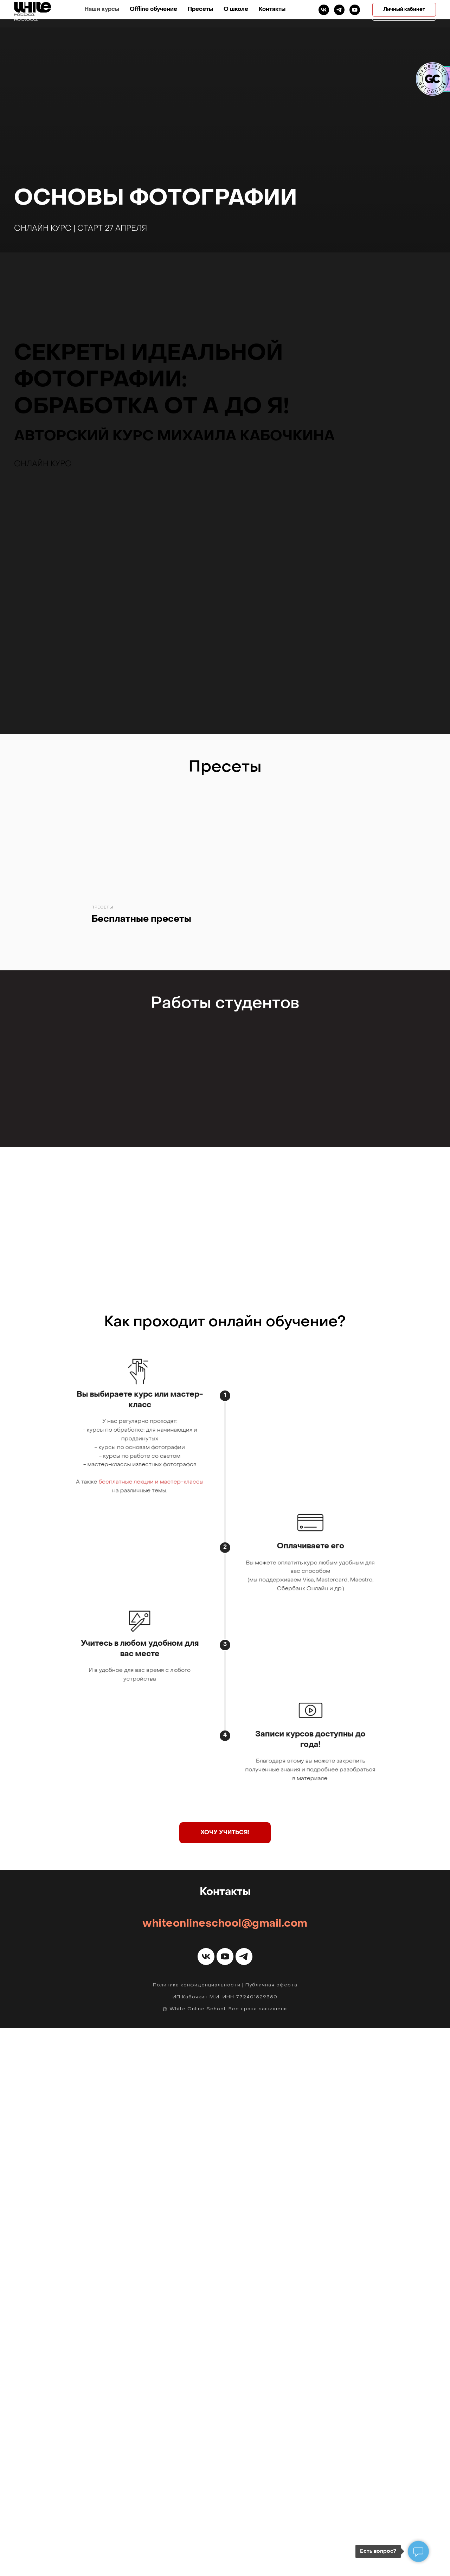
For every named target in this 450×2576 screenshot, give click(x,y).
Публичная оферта (271, 2533)
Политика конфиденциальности (196, 2533)
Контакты (310, 14)
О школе (274, 14)
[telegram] (354, 13)
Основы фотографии (155, 199)
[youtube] (225, 2504)
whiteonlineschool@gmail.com (225, 2472)
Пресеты (238, 14)
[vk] (339, 13)
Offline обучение (191, 14)
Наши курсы (139, 14)
